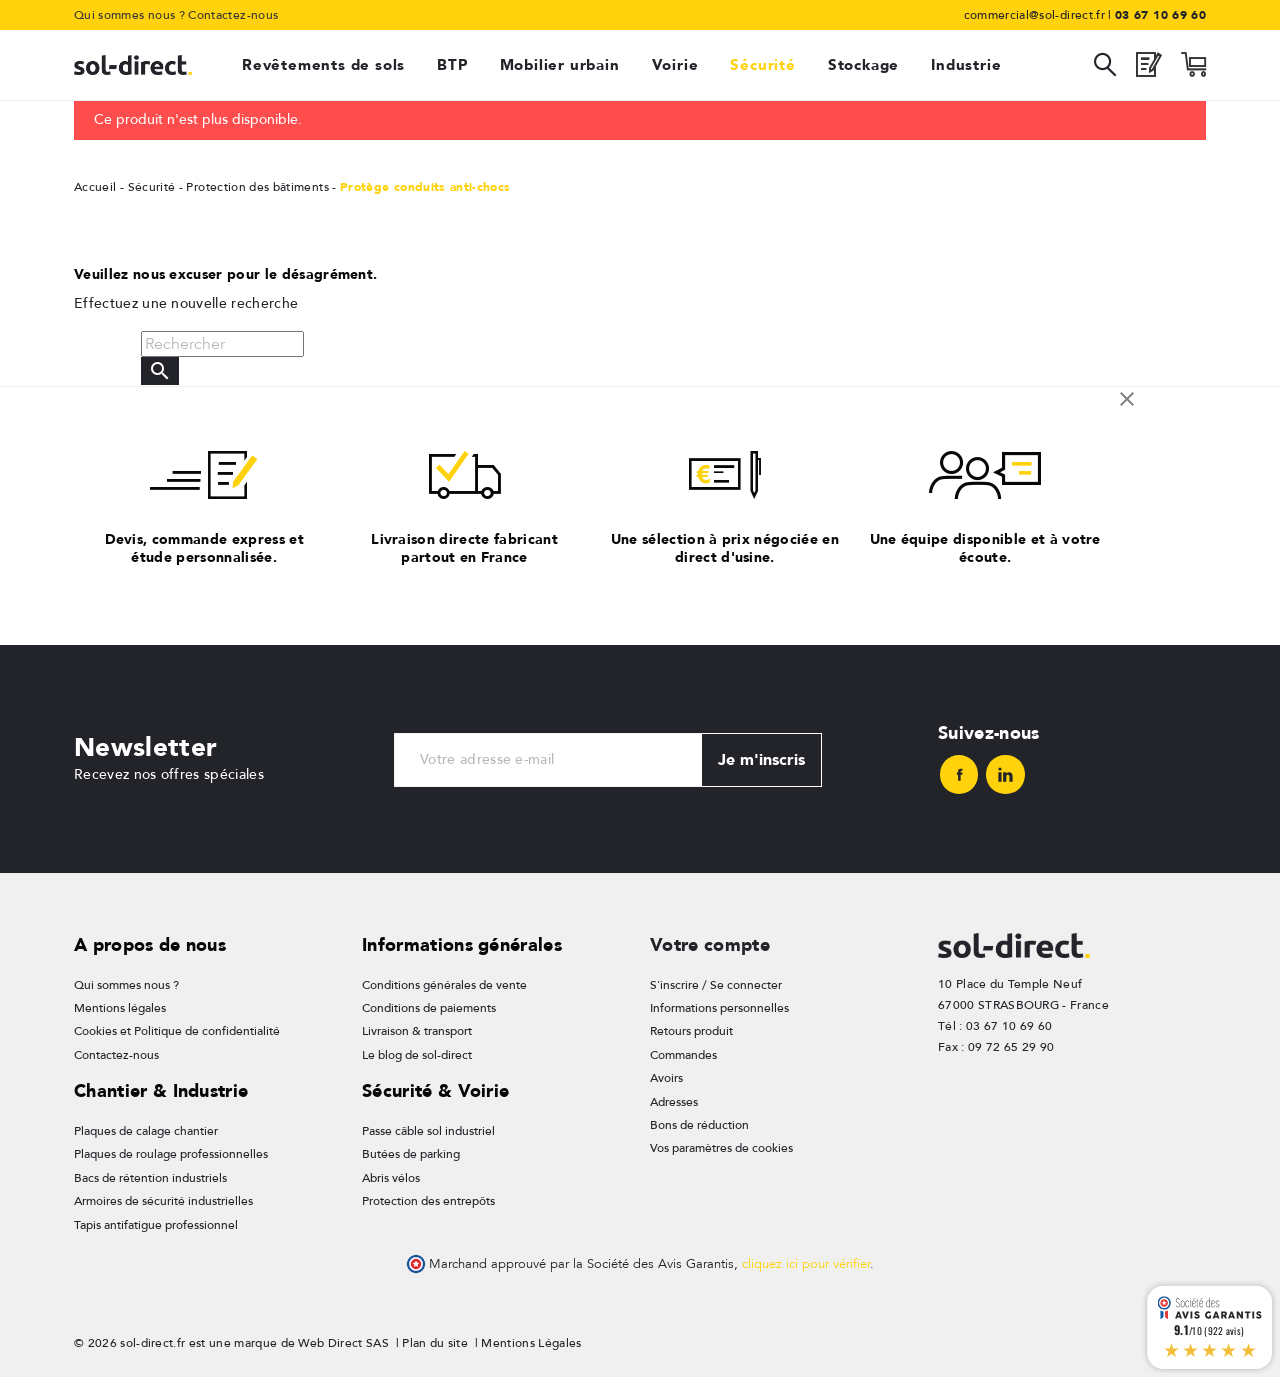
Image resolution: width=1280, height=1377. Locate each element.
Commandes (683, 1055)
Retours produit (691, 1031)
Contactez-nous (233, 15)
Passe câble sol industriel (428, 1131)
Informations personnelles (719, 1008)
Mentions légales (120, 1008)
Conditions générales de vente (444, 985)
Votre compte (710, 944)
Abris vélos (391, 1178)
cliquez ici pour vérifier (806, 1264)
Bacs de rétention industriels (150, 1178)
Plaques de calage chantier (146, 1131)
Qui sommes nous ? (129, 15)
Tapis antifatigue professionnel (156, 1225)
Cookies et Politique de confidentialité (177, 1031)
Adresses (674, 1102)
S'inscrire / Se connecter (716, 985)
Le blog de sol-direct (417, 1055)
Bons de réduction (699, 1125)
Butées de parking (411, 1154)
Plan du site (435, 1343)
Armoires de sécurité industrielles (163, 1201)
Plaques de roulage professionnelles (171, 1154)
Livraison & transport (417, 1031)
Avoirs (666, 1078)
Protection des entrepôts (428, 1201)
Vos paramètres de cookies (721, 1148)
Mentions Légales (531, 1343)
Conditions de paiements (429, 1008)
